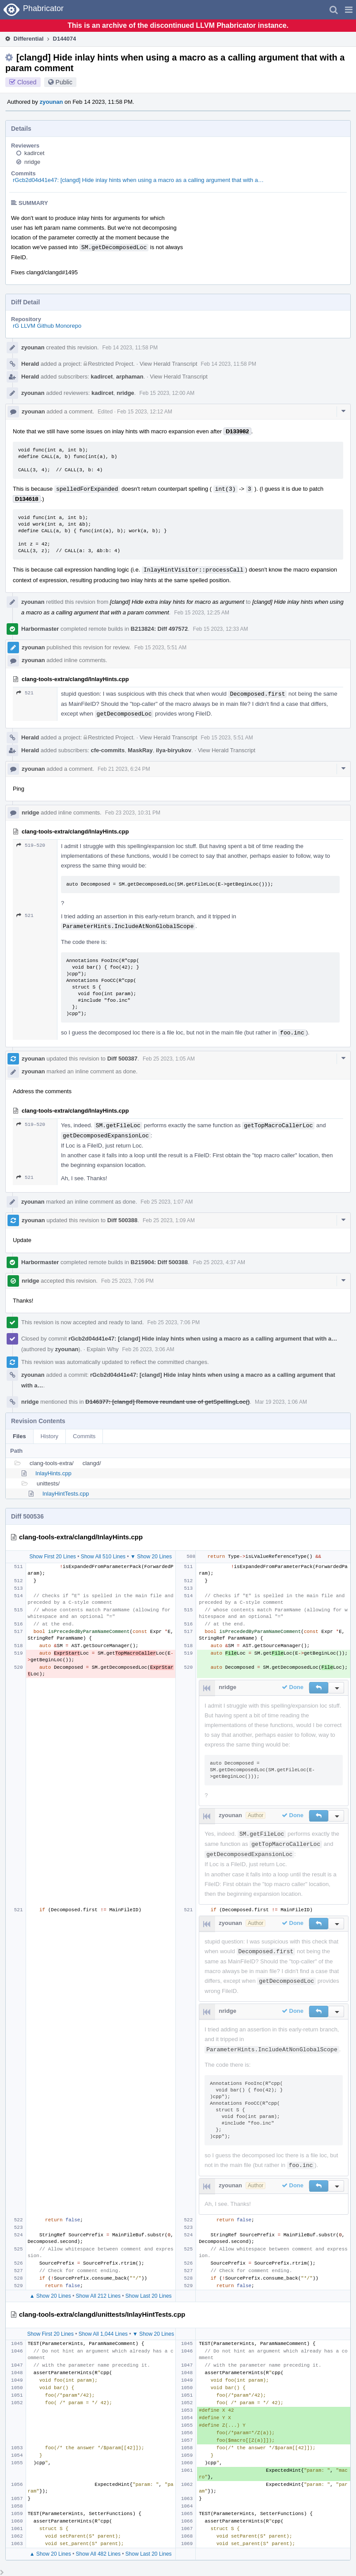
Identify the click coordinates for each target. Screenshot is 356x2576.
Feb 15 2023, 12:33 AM (220, 629)
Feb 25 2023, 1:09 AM (169, 1220)
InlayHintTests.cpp (65, 1493)
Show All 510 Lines (103, 1556)
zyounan (51, 101)
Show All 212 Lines (98, 2296)
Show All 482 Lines (98, 2554)
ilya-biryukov (173, 750)
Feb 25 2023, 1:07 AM (166, 1202)
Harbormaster (40, 628)
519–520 (30, 845)
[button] (348, 9)
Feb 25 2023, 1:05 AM (169, 1059)
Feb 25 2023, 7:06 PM (127, 1281)
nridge (32, 162)
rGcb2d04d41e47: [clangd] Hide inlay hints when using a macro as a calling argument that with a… (138, 180)
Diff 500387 (122, 1058)
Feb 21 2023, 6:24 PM (124, 769)
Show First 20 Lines (52, 1556)
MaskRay (140, 750)
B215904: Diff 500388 (159, 1262)
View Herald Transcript (168, 363)
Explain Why (102, 1349)
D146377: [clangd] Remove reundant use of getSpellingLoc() (167, 1401)
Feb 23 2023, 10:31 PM (132, 813)
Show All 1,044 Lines (103, 2334)
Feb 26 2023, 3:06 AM (148, 1349)
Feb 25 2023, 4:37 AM (219, 1262)
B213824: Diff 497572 (159, 628)
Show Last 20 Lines (148, 2296)
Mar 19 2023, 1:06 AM (281, 1402)
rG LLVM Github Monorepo (47, 325)
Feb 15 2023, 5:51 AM (160, 647)
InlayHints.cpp (53, 1473)
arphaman (130, 376)
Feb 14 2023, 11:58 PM (130, 348)
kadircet (34, 153)
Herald (30, 363)
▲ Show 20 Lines (50, 2296)
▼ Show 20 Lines (151, 1556)
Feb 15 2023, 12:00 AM (166, 393)
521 (25, 692)
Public (64, 82)
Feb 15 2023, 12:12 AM (144, 412)
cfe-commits (108, 750)
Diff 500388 (122, 1220)
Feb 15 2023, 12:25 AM (201, 613)
